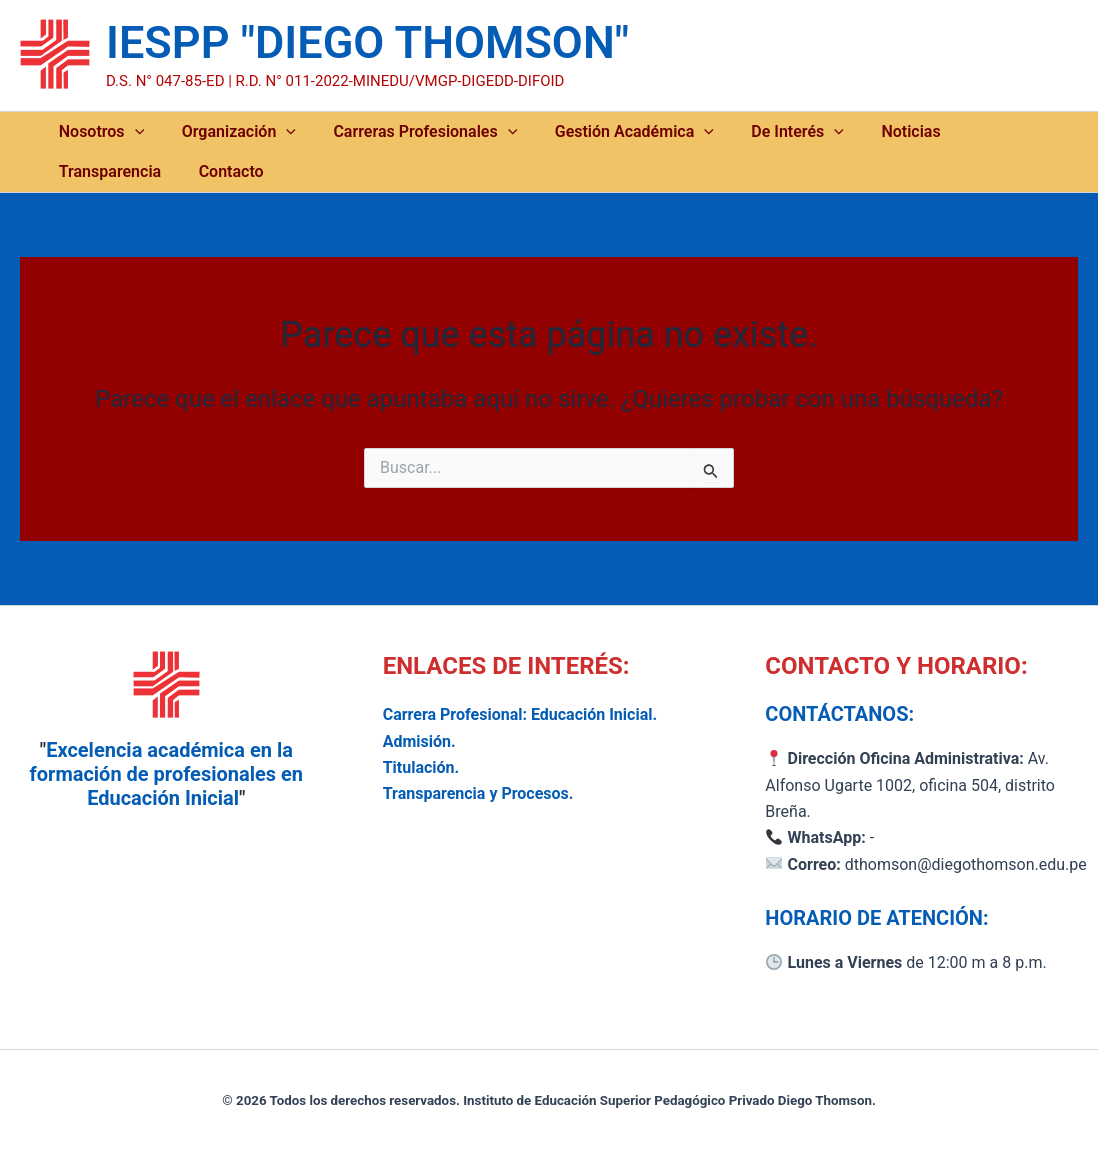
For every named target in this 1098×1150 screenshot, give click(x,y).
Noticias (869, 131)
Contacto (87, 171)
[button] (131, 132)
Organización (227, 132)
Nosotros (97, 132)
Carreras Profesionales (407, 132)
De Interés (764, 132)
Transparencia (980, 131)
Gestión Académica (608, 132)
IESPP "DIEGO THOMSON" (367, 42)
